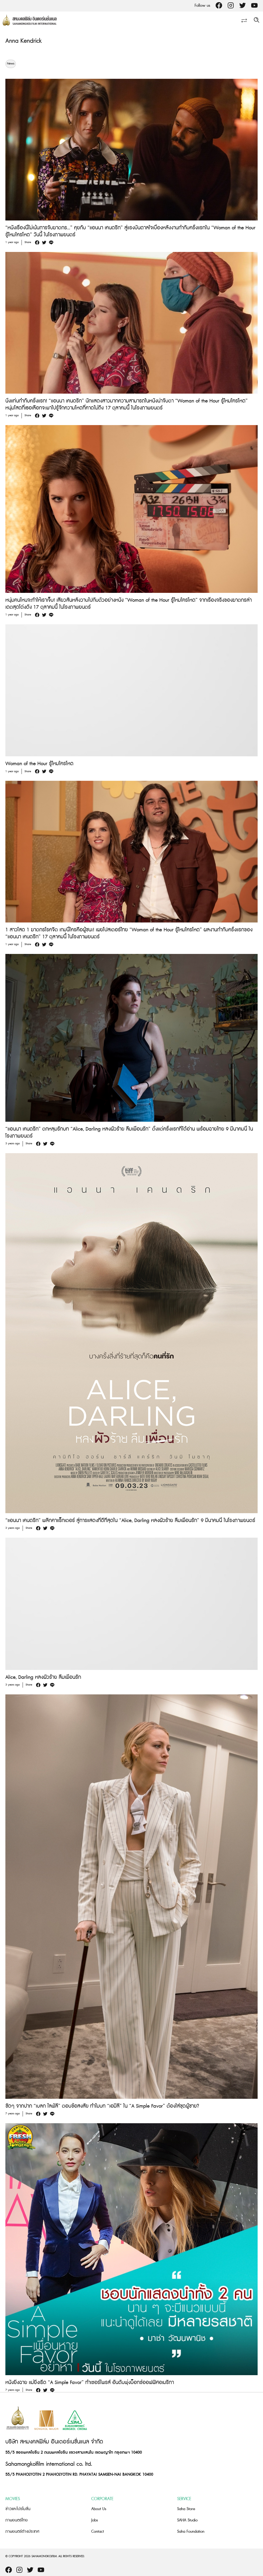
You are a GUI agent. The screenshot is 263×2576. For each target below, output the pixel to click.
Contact (97, 2531)
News (10, 63)
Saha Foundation (190, 2531)
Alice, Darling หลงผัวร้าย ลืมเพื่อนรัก (43, 1677)
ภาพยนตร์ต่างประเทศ (22, 2531)
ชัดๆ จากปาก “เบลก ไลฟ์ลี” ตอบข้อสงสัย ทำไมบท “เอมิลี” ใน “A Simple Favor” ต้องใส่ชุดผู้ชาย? (102, 2106)
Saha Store (186, 2509)
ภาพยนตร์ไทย (16, 2520)
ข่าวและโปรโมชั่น (17, 2509)
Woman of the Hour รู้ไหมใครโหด (39, 764)
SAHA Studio (187, 2520)
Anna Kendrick (23, 41)
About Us (98, 2509)
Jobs (94, 2520)
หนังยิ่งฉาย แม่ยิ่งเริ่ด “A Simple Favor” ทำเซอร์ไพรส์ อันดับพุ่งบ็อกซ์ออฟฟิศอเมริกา (89, 2382)
